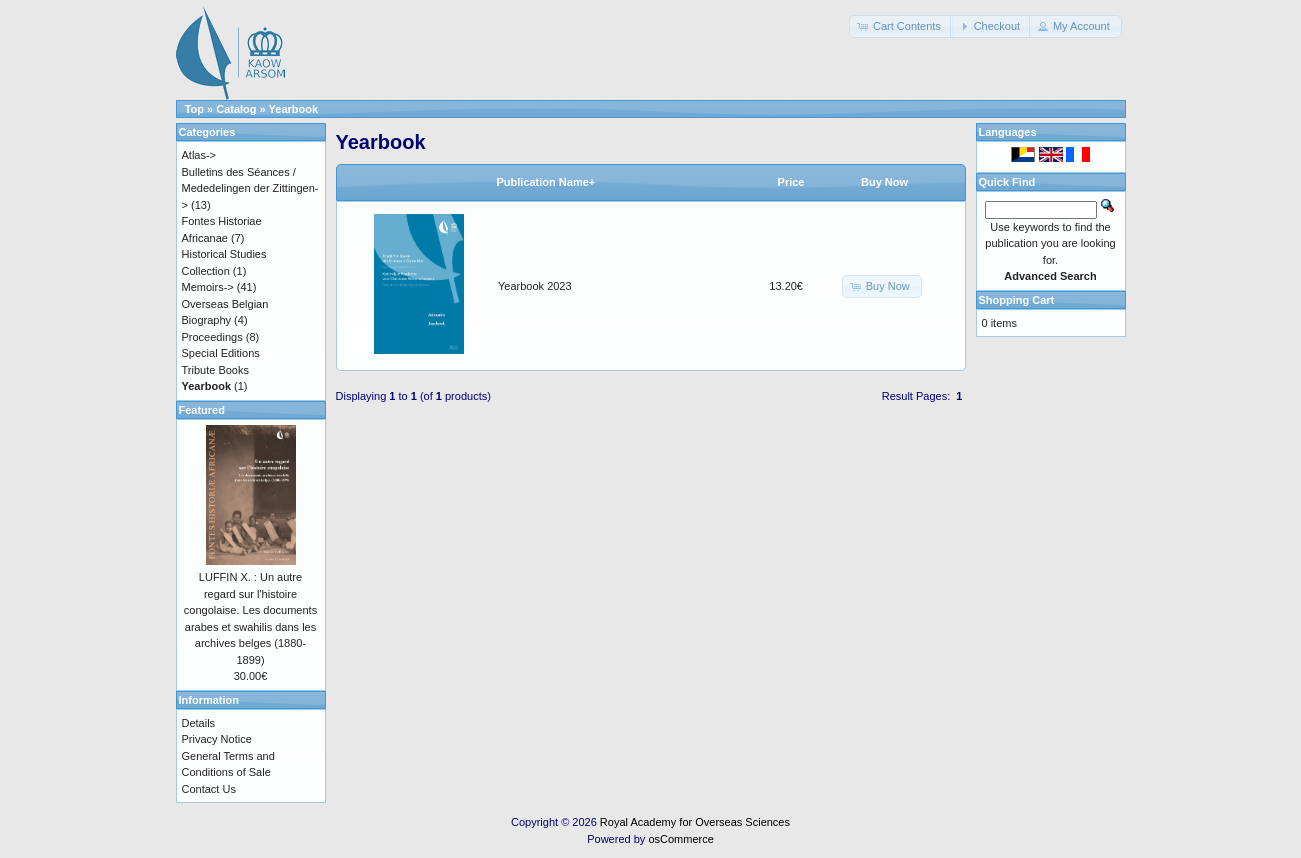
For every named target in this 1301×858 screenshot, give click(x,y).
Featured (202, 410)
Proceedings (212, 337)
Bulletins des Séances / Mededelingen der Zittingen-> (250, 188)
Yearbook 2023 (535, 286)
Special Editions (221, 353)
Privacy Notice (217, 739)
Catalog (236, 109)
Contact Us (209, 789)
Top (194, 109)
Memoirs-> (208, 287)
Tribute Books (215, 370)
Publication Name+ (546, 182)
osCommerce (680, 839)
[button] (901, 26)
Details (199, 723)
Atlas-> (199, 155)
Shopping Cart (1017, 300)
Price (791, 182)
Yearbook (294, 109)
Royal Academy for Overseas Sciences (695, 822)
